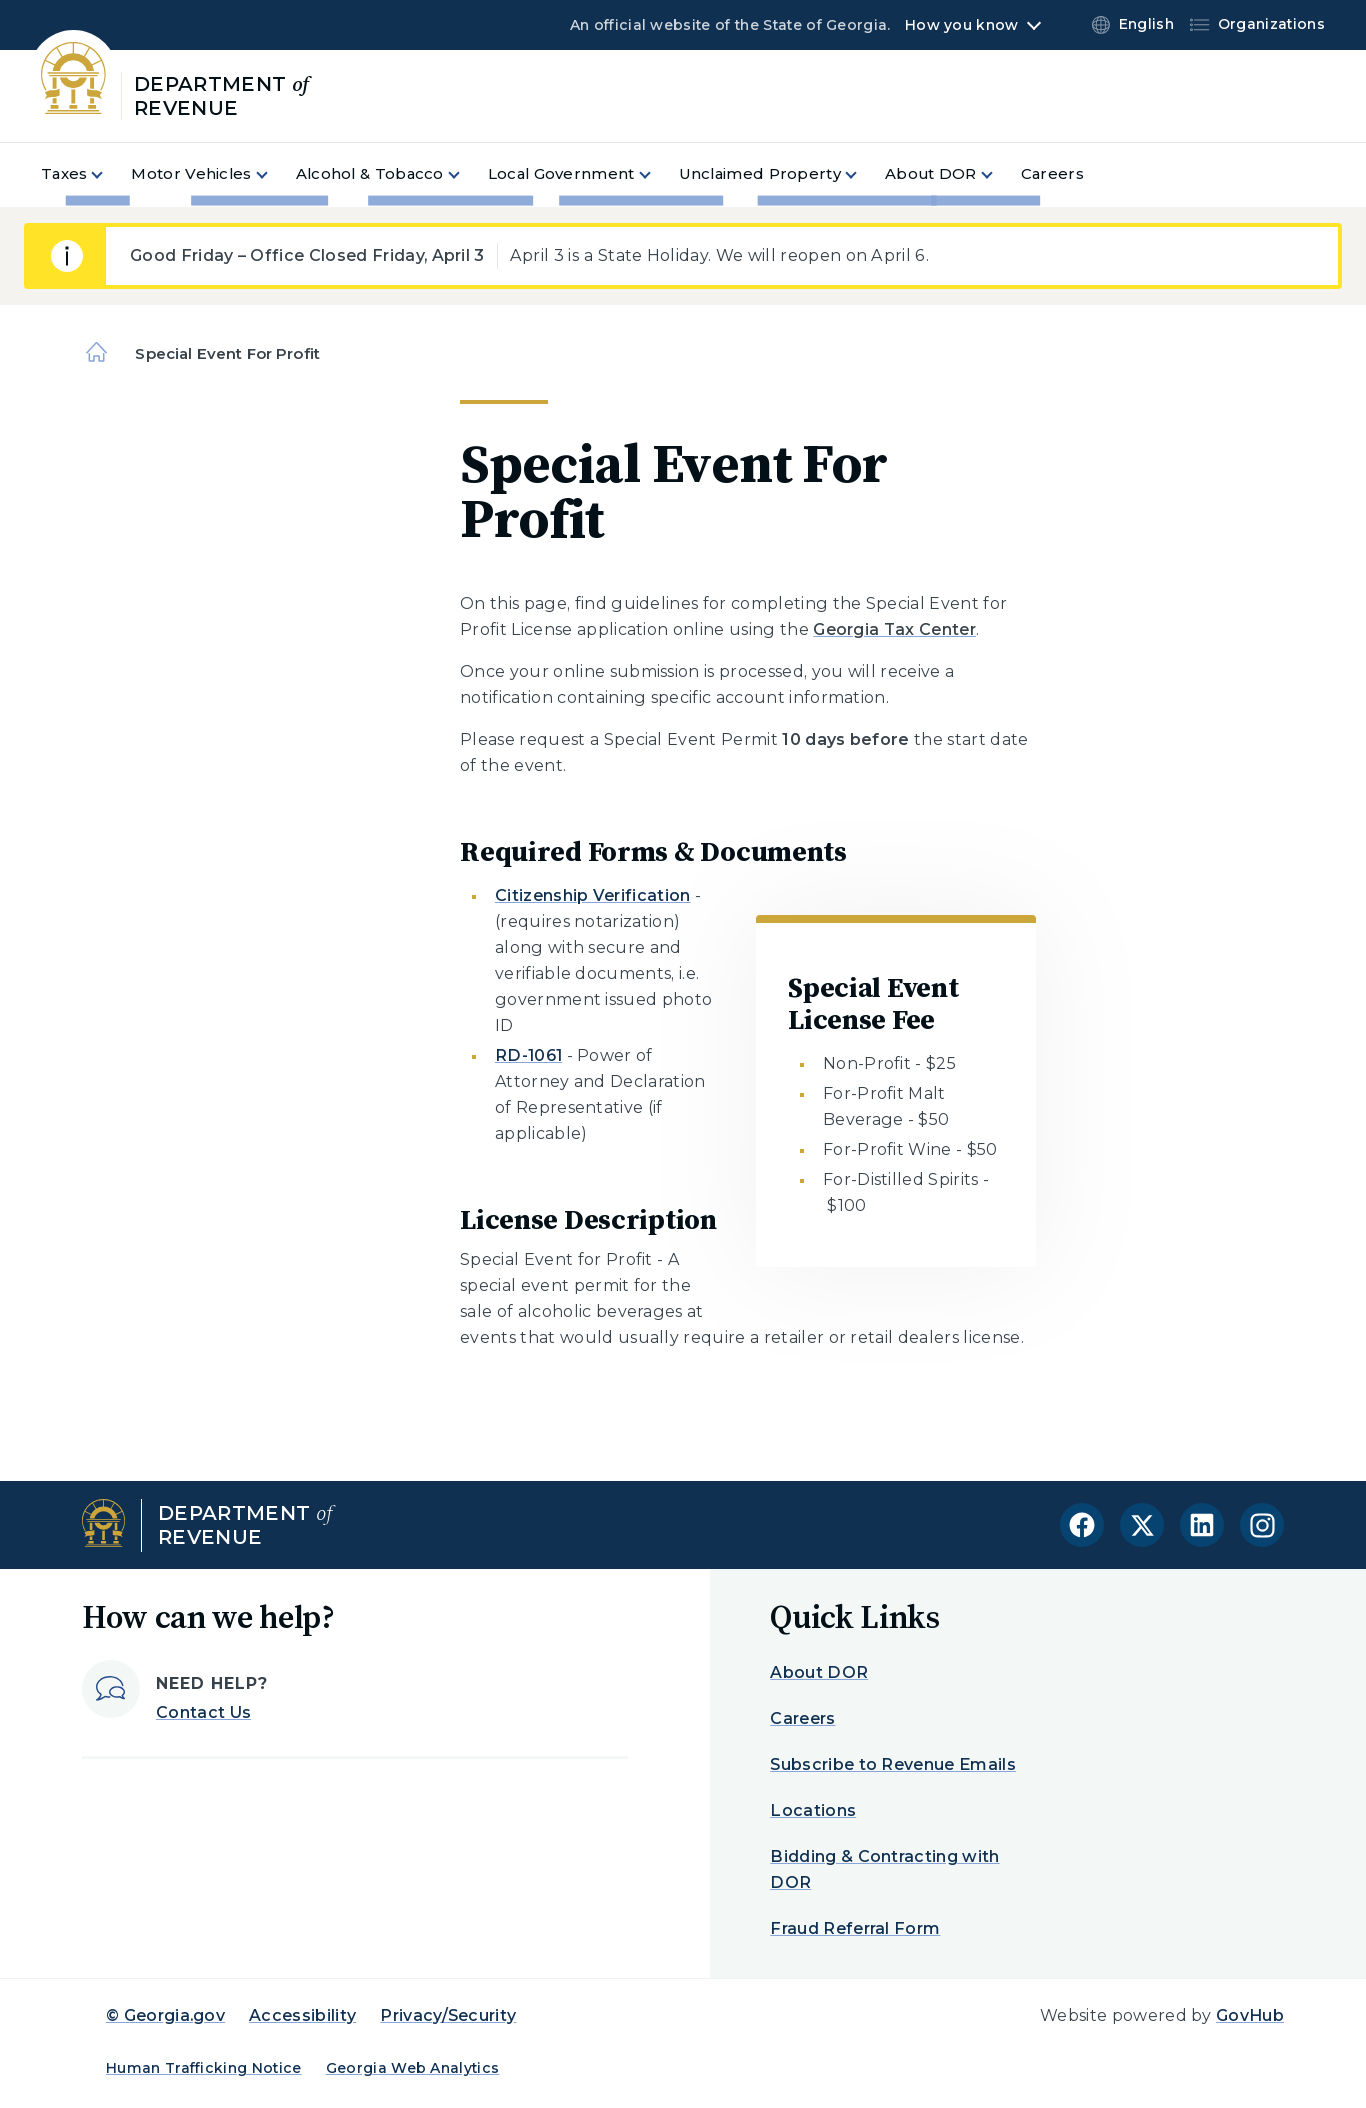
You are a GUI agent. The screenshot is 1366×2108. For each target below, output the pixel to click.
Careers (802, 1718)
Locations (813, 1810)
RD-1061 (528, 1055)
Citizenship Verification (593, 895)
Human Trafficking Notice (204, 2068)
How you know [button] (961, 25)
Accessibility (302, 2015)
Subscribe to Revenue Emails (893, 1764)
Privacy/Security (448, 2015)
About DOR (819, 1672)
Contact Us (203, 1712)
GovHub (1250, 2015)
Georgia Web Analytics (413, 2068)
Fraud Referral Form (855, 1928)
